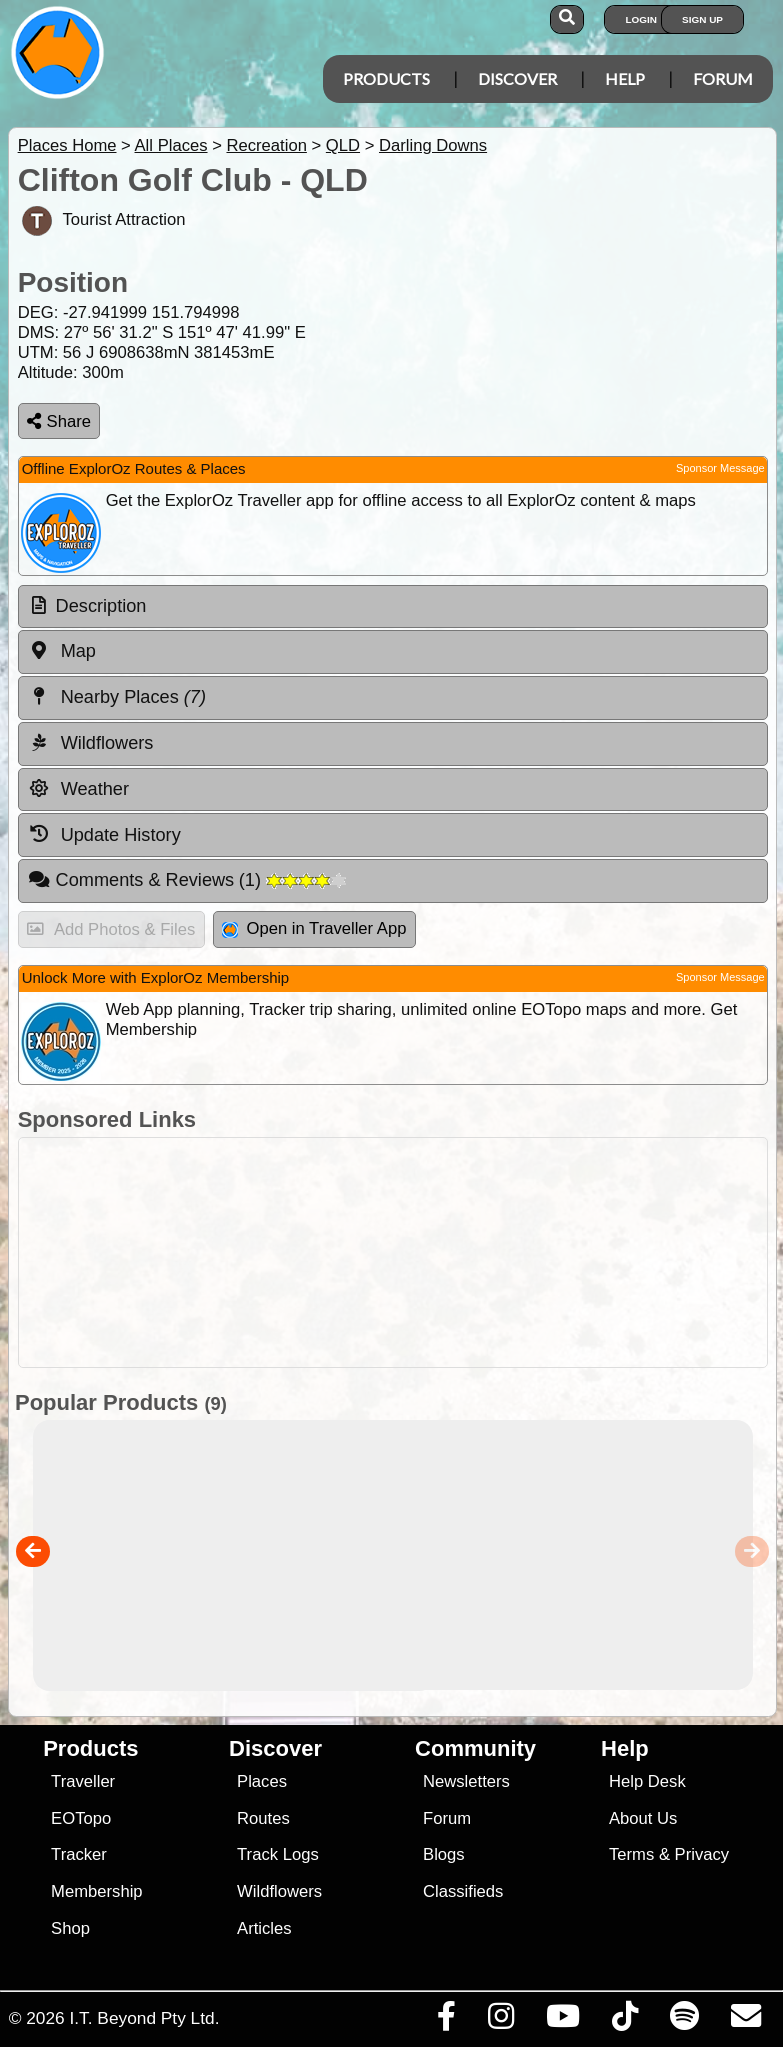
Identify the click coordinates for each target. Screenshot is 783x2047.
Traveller (83, 1781)
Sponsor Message (720, 468)
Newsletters (466, 1781)
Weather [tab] (78, 789)
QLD (343, 145)
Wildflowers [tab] (91, 743)
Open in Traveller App (314, 928)
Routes (263, 1818)
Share (59, 421)
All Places (171, 145)
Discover (517, 78)
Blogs (444, 1854)
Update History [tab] (104, 834)
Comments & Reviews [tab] (187, 880)
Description (101, 606)
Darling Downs (433, 145)
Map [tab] (62, 651)
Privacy (702, 1854)
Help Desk (647, 1781)
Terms (631, 1854)
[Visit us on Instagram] (500, 2021)
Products (386, 78)
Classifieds (463, 1891)
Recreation (266, 145)
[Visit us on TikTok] (624, 2021)
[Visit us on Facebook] (446, 2021)
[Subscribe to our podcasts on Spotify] (684, 2021)
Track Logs (278, 1854)
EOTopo (81, 1818)
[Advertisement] (402, 1252)
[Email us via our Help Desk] (745, 2021)
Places (262, 1781)
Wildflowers (279, 1891)
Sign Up (702, 19)
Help (625, 78)
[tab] (393, 607)
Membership (96, 1891)
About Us (643, 1818)
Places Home (67, 145)
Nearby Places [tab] (117, 697)
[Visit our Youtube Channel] (562, 2021)
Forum (723, 78)
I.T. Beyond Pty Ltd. (144, 2018)
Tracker (79, 1854)
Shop (70, 1928)
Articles (264, 1928)
